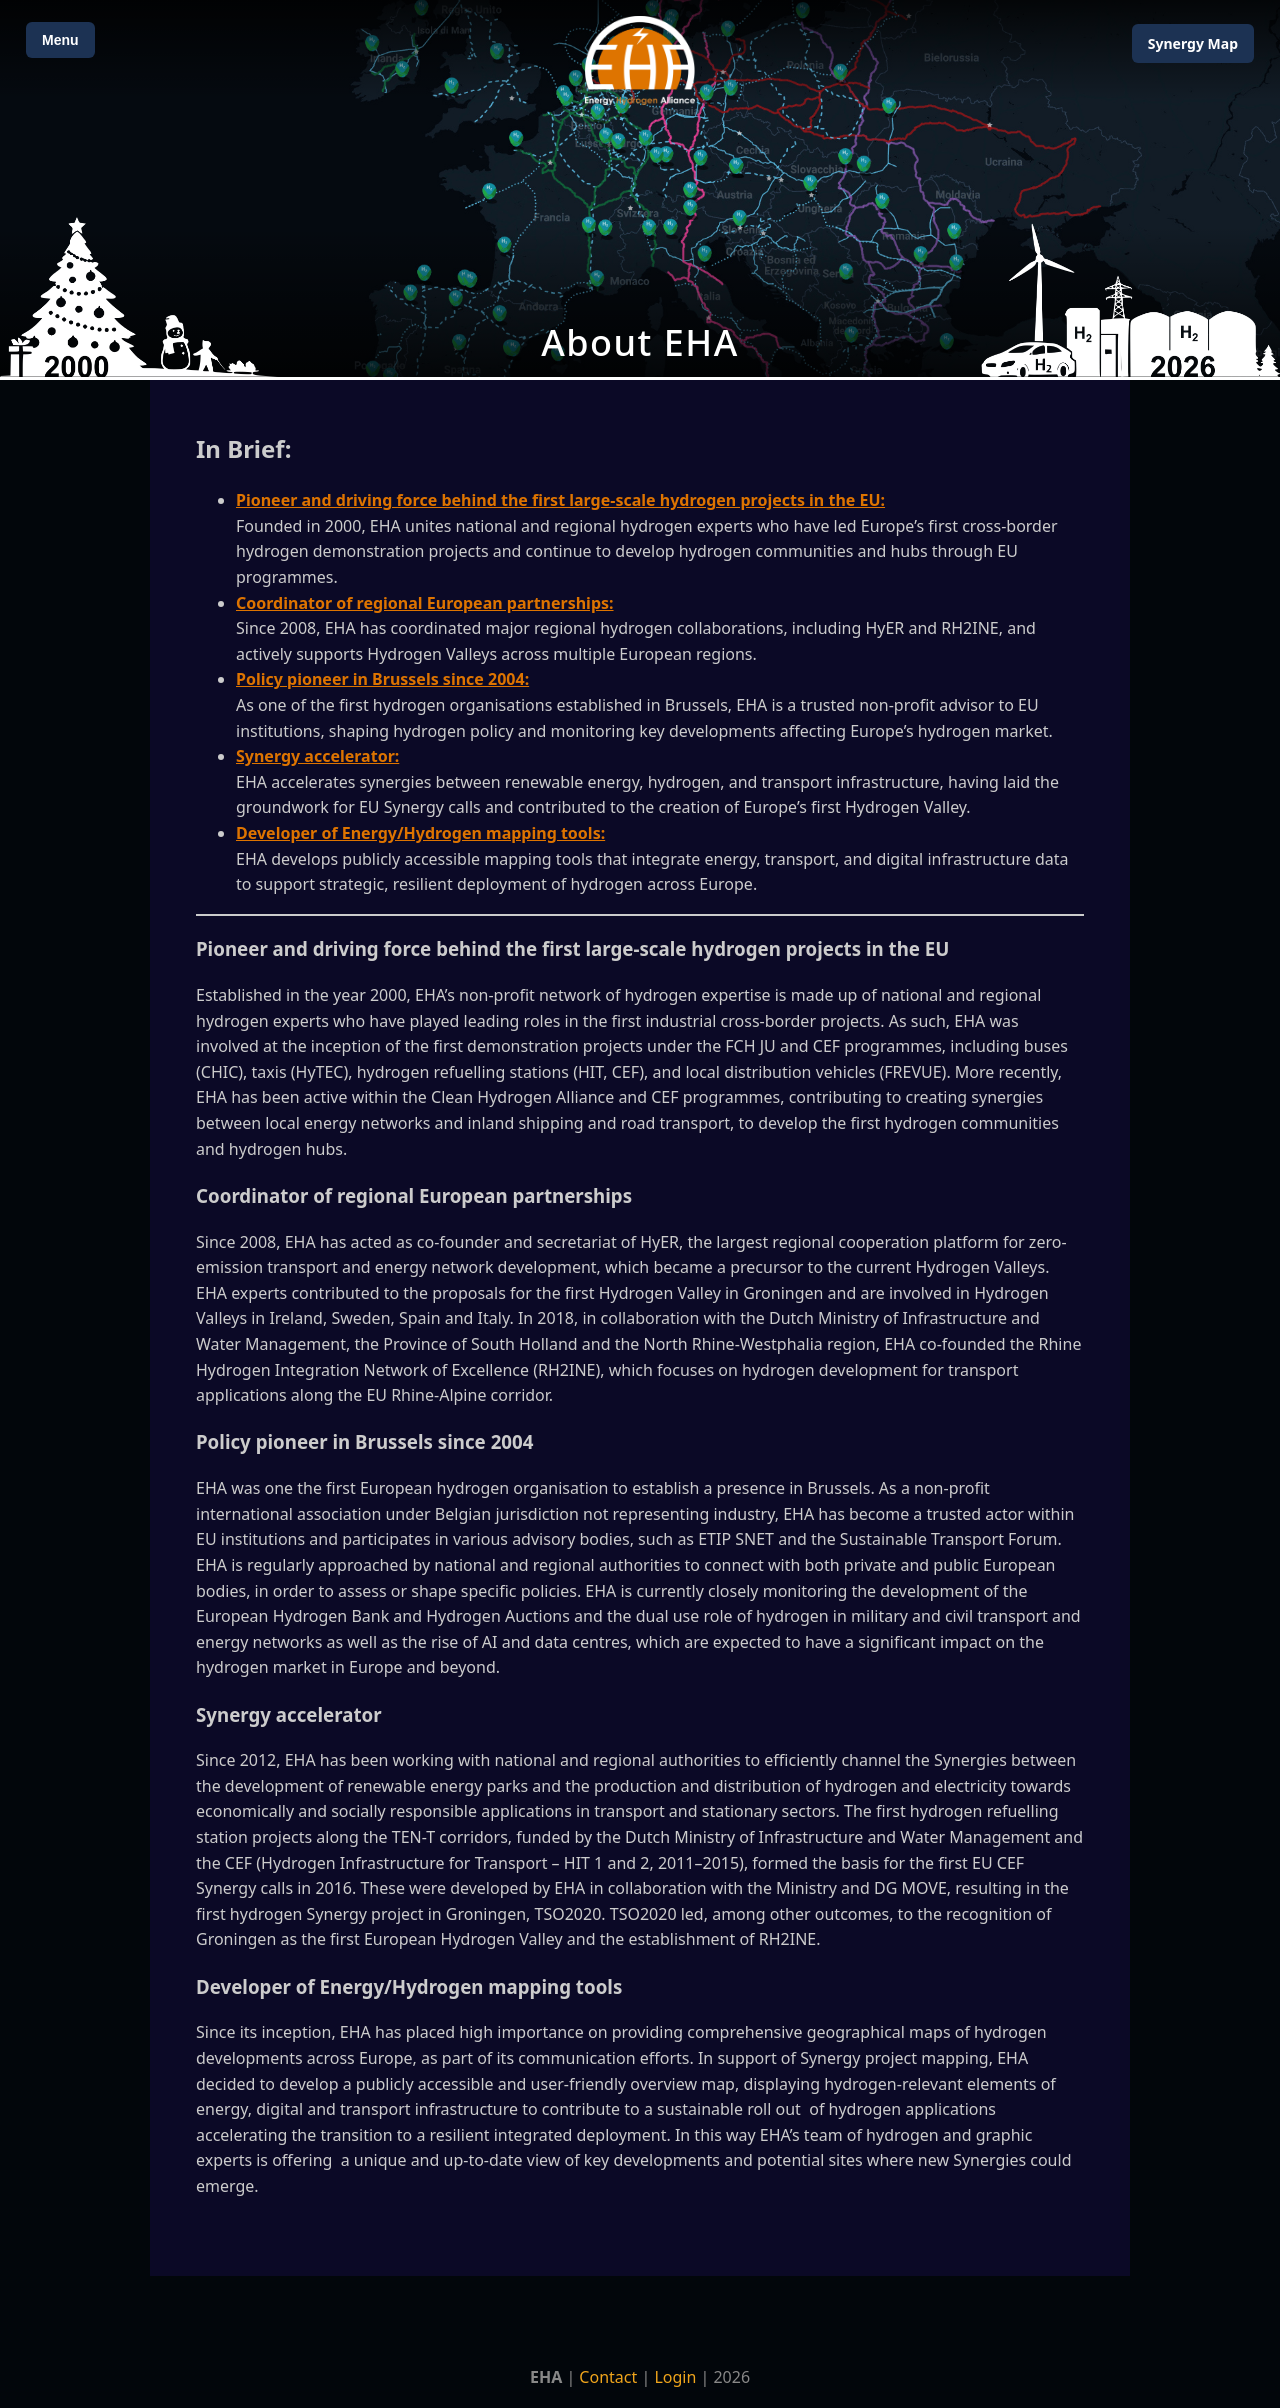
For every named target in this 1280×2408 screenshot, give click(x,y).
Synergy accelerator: (317, 756)
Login (675, 2377)
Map (1193, 43)
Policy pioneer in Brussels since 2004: (382, 679)
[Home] (640, 60)
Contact (608, 2377)
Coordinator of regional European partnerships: (425, 603)
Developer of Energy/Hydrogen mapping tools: (420, 833)
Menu (60, 40)
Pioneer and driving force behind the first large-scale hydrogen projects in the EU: (560, 500)
